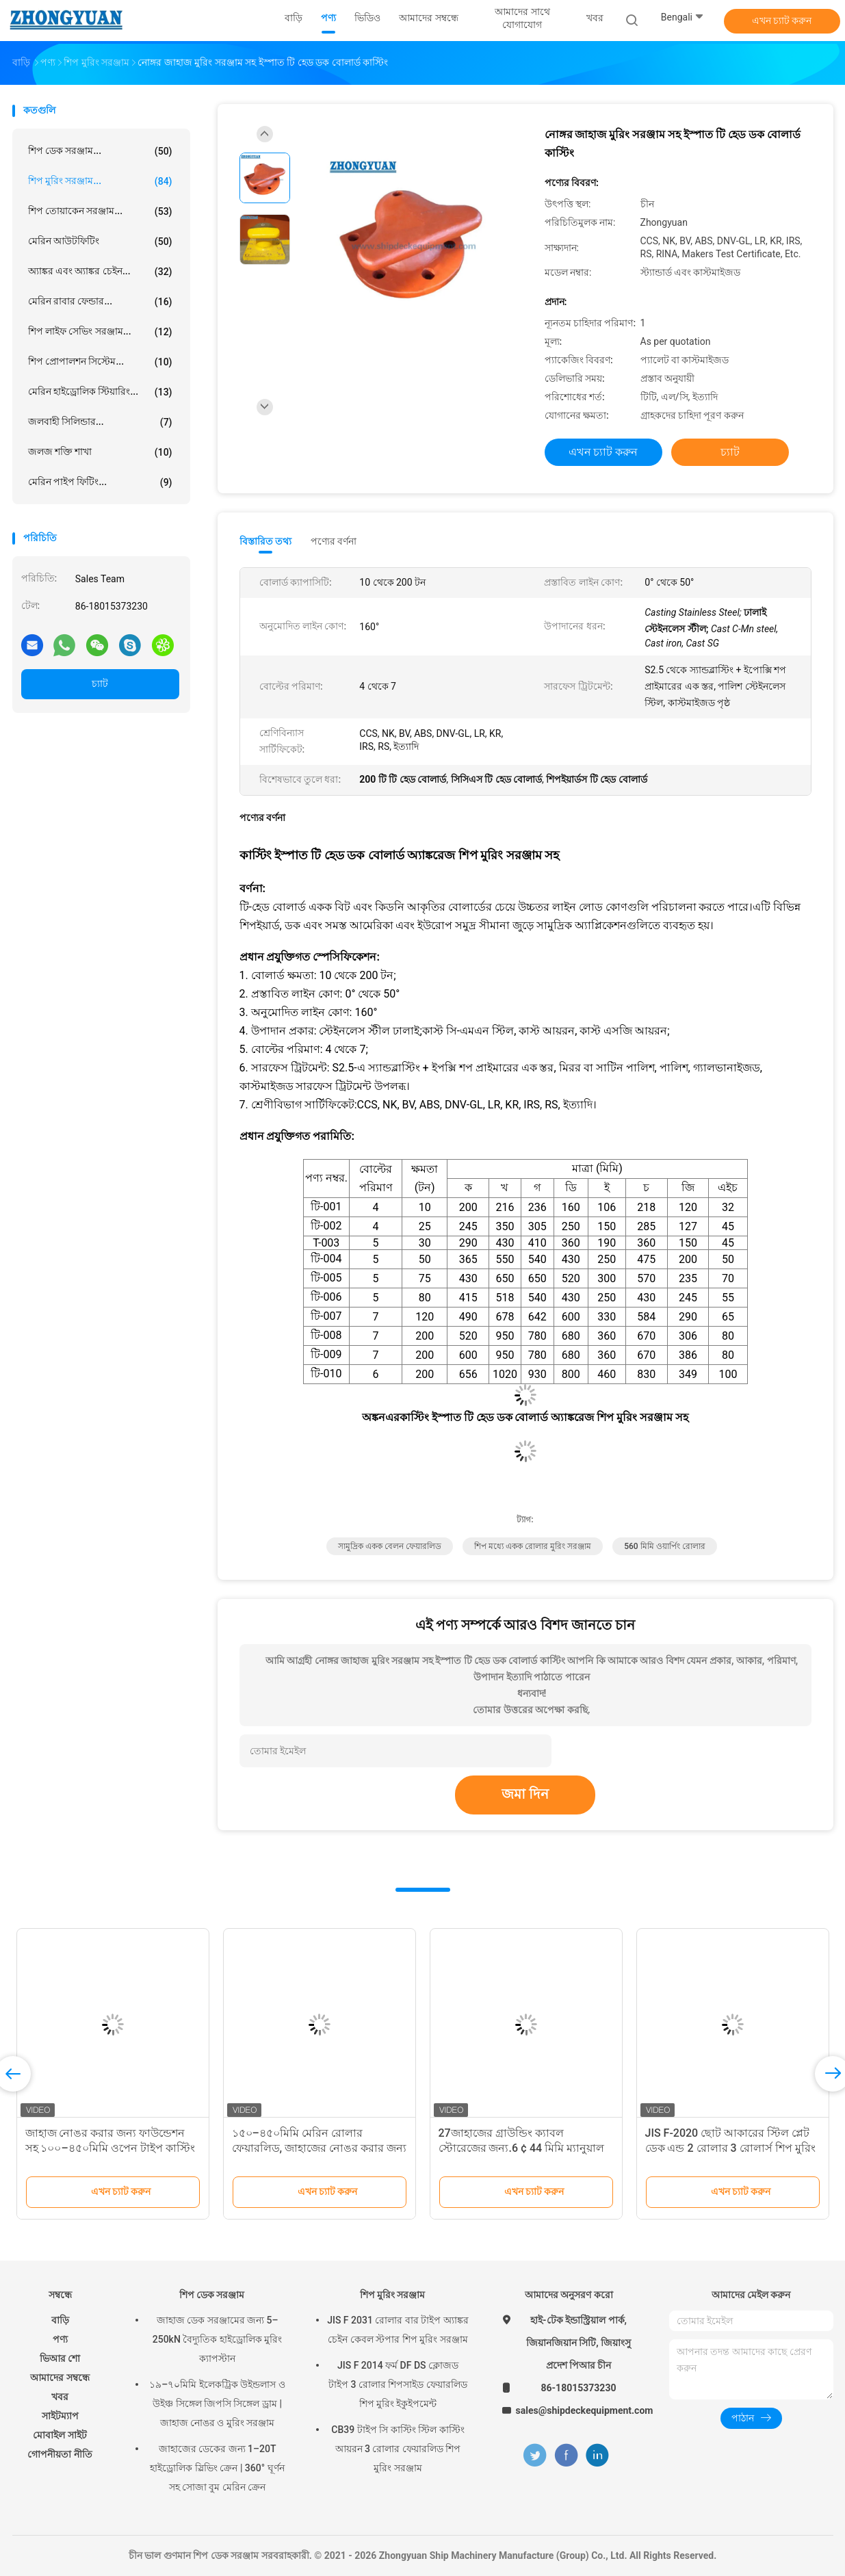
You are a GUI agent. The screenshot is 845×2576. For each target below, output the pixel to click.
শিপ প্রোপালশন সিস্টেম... (100, 362)
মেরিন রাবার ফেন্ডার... (100, 302)
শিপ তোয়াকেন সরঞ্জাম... (100, 211)
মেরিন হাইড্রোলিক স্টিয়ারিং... (100, 392)
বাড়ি (60, 2320)
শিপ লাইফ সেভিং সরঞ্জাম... (100, 332)
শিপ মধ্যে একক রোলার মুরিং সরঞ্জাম (532, 1546)
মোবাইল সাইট (59, 2435)
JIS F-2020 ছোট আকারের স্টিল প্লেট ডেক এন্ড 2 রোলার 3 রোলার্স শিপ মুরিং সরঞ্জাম (730, 2148)
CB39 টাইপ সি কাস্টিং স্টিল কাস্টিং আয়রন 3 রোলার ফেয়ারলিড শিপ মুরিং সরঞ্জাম (397, 2448)
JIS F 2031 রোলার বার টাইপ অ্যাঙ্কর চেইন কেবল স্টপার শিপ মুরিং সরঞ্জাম (398, 2330)
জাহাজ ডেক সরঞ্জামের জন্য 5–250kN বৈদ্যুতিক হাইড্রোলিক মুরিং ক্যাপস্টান (218, 2339)
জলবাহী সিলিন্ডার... (100, 422)
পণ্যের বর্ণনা (333, 541)
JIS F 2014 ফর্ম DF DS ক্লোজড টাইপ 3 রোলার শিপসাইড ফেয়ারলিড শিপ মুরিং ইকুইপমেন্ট (397, 2384)
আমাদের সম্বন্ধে (59, 2377)
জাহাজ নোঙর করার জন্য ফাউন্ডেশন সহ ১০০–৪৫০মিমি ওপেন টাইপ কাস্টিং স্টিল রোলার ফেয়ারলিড (110, 2148)
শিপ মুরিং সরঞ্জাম (393, 2294)
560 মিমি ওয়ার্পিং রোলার (664, 1546)
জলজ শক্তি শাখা (100, 452)
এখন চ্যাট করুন (782, 20)
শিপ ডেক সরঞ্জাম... (100, 151)
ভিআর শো (60, 2358)
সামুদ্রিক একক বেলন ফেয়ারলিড (389, 1546)
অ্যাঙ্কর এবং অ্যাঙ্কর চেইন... (100, 271)
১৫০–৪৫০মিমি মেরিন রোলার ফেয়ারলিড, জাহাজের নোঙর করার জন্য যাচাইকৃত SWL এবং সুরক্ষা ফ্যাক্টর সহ (319, 2148)
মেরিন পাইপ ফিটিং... (100, 482)
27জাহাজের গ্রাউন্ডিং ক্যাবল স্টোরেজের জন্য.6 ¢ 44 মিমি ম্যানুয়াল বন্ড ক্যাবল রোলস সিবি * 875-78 (522, 2148)
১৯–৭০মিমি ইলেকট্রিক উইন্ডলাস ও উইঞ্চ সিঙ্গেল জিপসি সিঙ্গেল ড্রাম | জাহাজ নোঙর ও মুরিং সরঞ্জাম (217, 2403)
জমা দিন (525, 1794)
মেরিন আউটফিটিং (100, 241)
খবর (59, 2396)
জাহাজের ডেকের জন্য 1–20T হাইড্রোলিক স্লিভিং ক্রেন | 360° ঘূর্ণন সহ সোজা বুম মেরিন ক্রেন (217, 2468)
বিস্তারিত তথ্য (265, 541)
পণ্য (60, 2339)
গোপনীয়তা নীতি (59, 2454)
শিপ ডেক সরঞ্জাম (212, 2294)
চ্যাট (100, 683)
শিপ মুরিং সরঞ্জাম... (100, 181)
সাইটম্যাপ (60, 2415)
